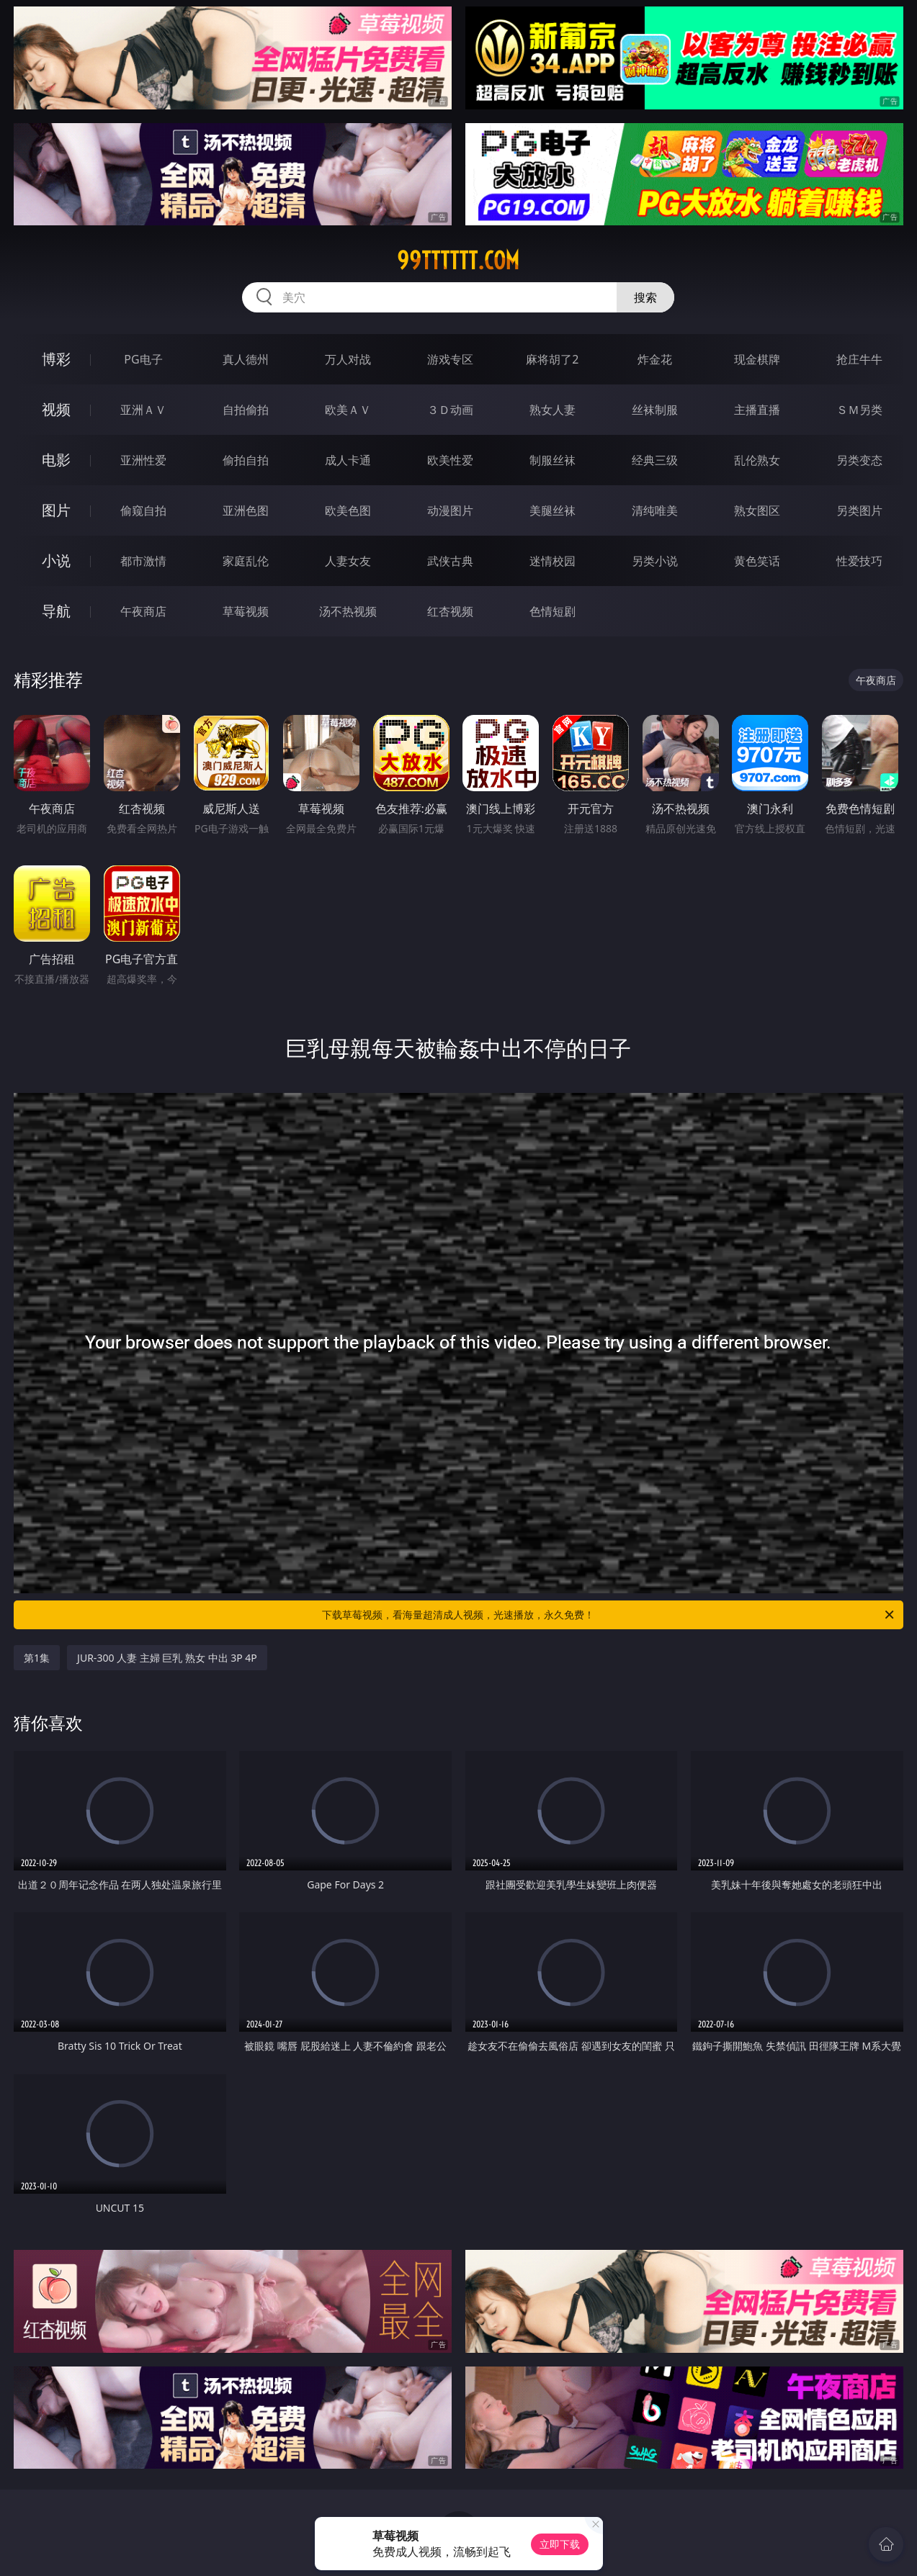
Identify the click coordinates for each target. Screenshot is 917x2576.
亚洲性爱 (143, 460)
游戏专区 (450, 359)
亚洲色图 (246, 510)
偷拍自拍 (246, 460)
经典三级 (655, 460)
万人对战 (348, 359)
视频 (56, 409)
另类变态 (859, 460)
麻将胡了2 (552, 359)
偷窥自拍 (143, 510)
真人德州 (246, 359)
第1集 (37, 1658)
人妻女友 (348, 561)
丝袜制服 (655, 410)
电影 (56, 459)
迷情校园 (552, 561)
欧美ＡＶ (348, 410)
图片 (56, 510)
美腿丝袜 (552, 510)
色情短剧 (552, 611)
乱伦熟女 (757, 460)
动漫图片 (450, 510)
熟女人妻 (552, 410)
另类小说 (655, 561)
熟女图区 (757, 510)
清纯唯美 (655, 510)
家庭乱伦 (246, 561)
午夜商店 (143, 611)
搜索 (645, 297)
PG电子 (143, 359)
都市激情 (143, 561)
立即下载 (560, 2544)
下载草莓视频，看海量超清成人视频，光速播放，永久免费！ (608, 1614)
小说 (56, 560)
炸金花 (655, 359)
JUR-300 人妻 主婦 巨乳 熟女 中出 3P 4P (167, 1658)
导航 (56, 611)
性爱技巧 (859, 561)
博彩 (56, 359)
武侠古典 (450, 561)
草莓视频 (246, 611)
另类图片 (859, 510)
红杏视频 (450, 611)
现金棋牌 (757, 359)
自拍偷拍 (246, 410)
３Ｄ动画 (450, 410)
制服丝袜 (552, 460)
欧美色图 (348, 510)
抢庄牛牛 (859, 359)
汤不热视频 (348, 611)
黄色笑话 (757, 561)
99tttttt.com (458, 260)
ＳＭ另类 (859, 410)
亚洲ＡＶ (143, 410)
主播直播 (757, 410)
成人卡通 (348, 460)
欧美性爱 (450, 460)
